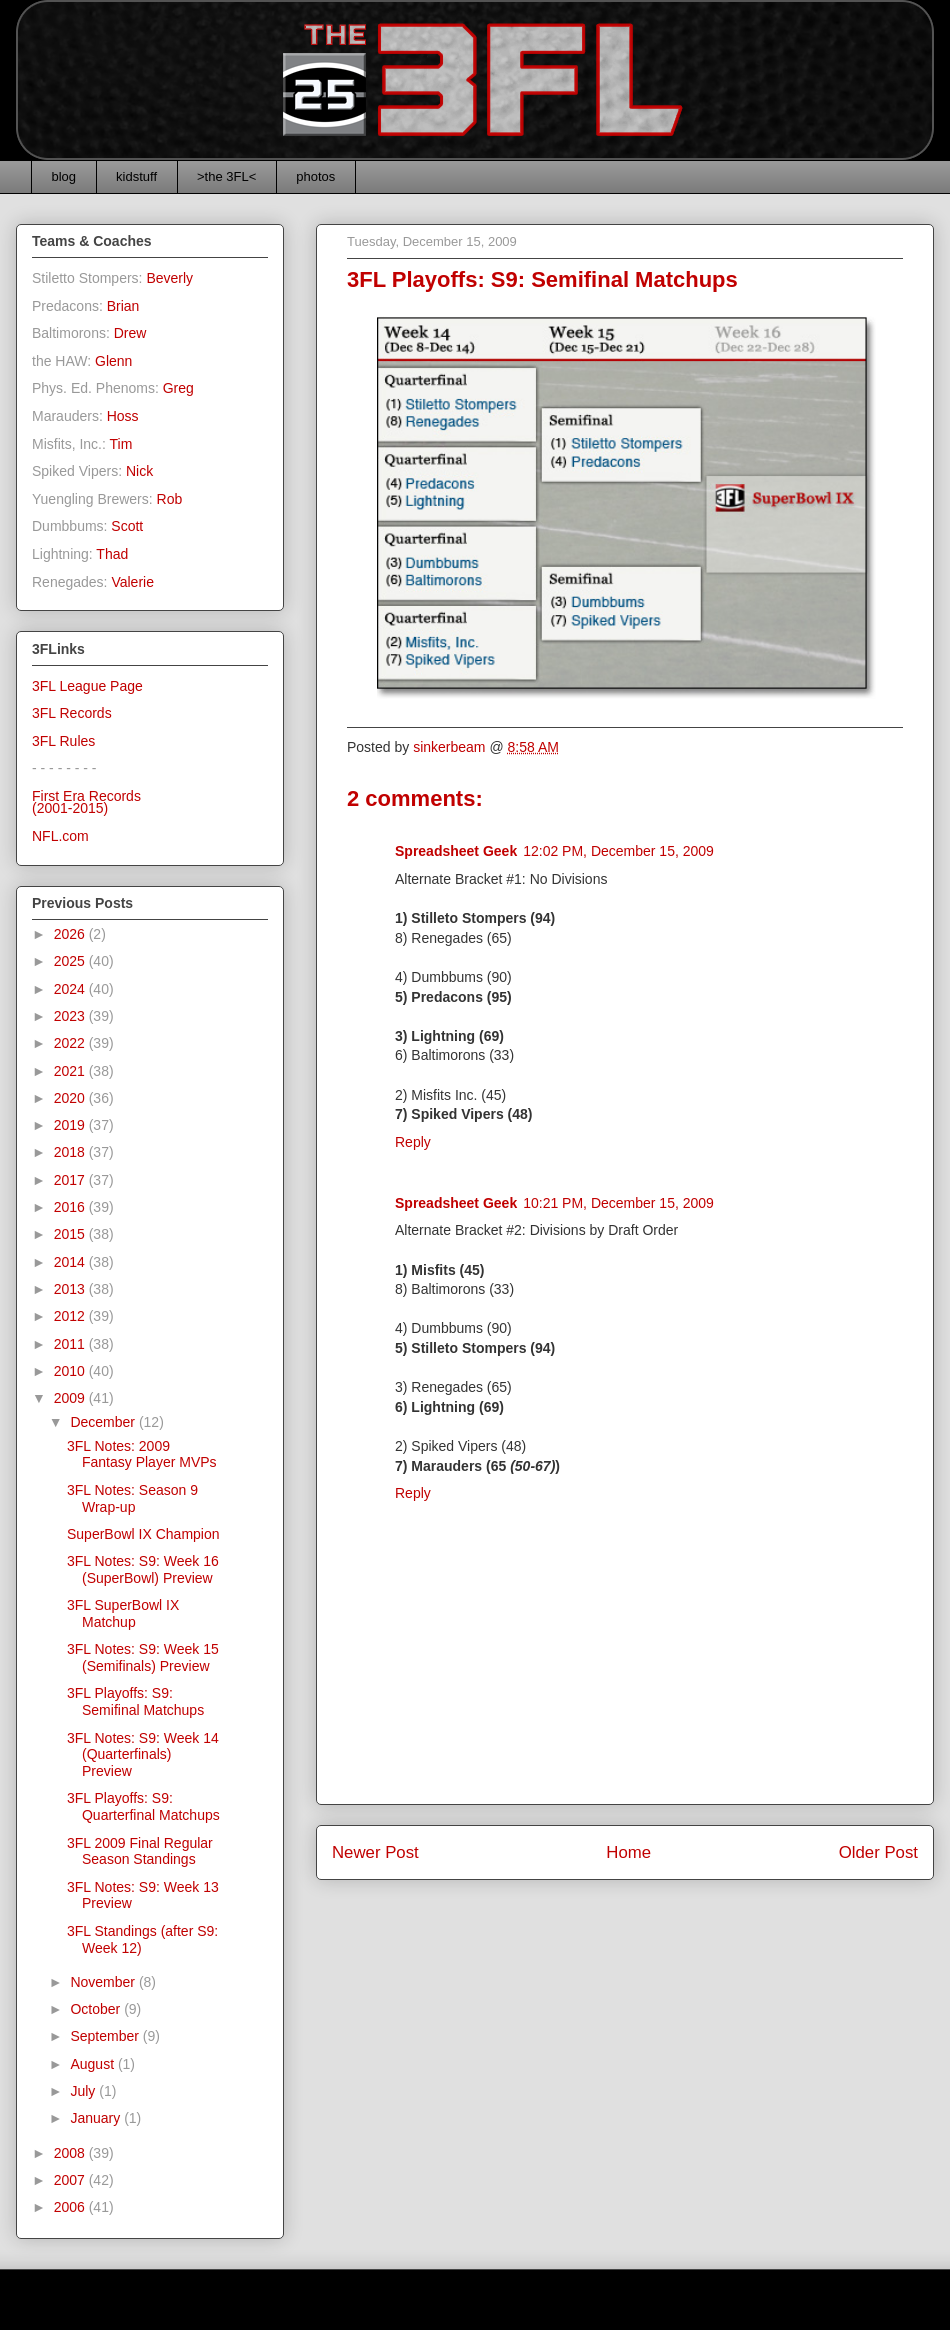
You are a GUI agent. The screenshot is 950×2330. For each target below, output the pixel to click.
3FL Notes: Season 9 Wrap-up (132, 1498)
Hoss (123, 416)
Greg (178, 388)
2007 (71, 2180)
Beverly (169, 278)
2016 (71, 1207)
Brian (123, 306)
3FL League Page (87, 686)
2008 (71, 2153)
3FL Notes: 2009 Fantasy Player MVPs (142, 1454)
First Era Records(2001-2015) (86, 802)
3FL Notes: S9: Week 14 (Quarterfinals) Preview (143, 1755)
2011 (71, 1344)
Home (628, 1852)
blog (64, 176)
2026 (71, 934)
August (93, 2064)
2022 (71, 1043)
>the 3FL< (226, 176)
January (97, 2118)
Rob (170, 499)
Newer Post (375, 1852)
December (104, 1422)
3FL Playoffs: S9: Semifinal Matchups (135, 1701)
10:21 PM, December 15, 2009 (618, 1203)
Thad (112, 554)
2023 (71, 1016)
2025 (71, 961)
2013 (71, 1289)
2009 (71, 1398)
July (84, 2091)
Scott (127, 526)
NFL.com (60, 836)
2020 (71, 1098)
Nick (139, 471)
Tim (121, 444)
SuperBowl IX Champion (143, 1534)
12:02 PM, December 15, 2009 (618, 851)
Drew (130, 333)
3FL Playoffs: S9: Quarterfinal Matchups (143, 1806)
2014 (71, 1262)
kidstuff (136, 176)
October (97, 2009)
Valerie (132, 582)
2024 (71, 989)
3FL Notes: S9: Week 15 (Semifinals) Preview (143, 1657)
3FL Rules (63, 741)
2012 (71, 1316)
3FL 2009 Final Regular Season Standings (140, 1851)
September (106, 2036)
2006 (71, 2207)
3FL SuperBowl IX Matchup (123, 1613)
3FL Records (72, 713)
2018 (71, 1152)
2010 (71, 1371)
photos (315, 176)
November (104, 1982)
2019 (71, 1125)
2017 (71, 1180)
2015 (71, 1234)
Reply (413, 1142)
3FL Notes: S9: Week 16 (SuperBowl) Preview (143, 1569)
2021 (71, 1071)
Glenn (113, 361)
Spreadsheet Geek (456, 851)
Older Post (878, 1852)
